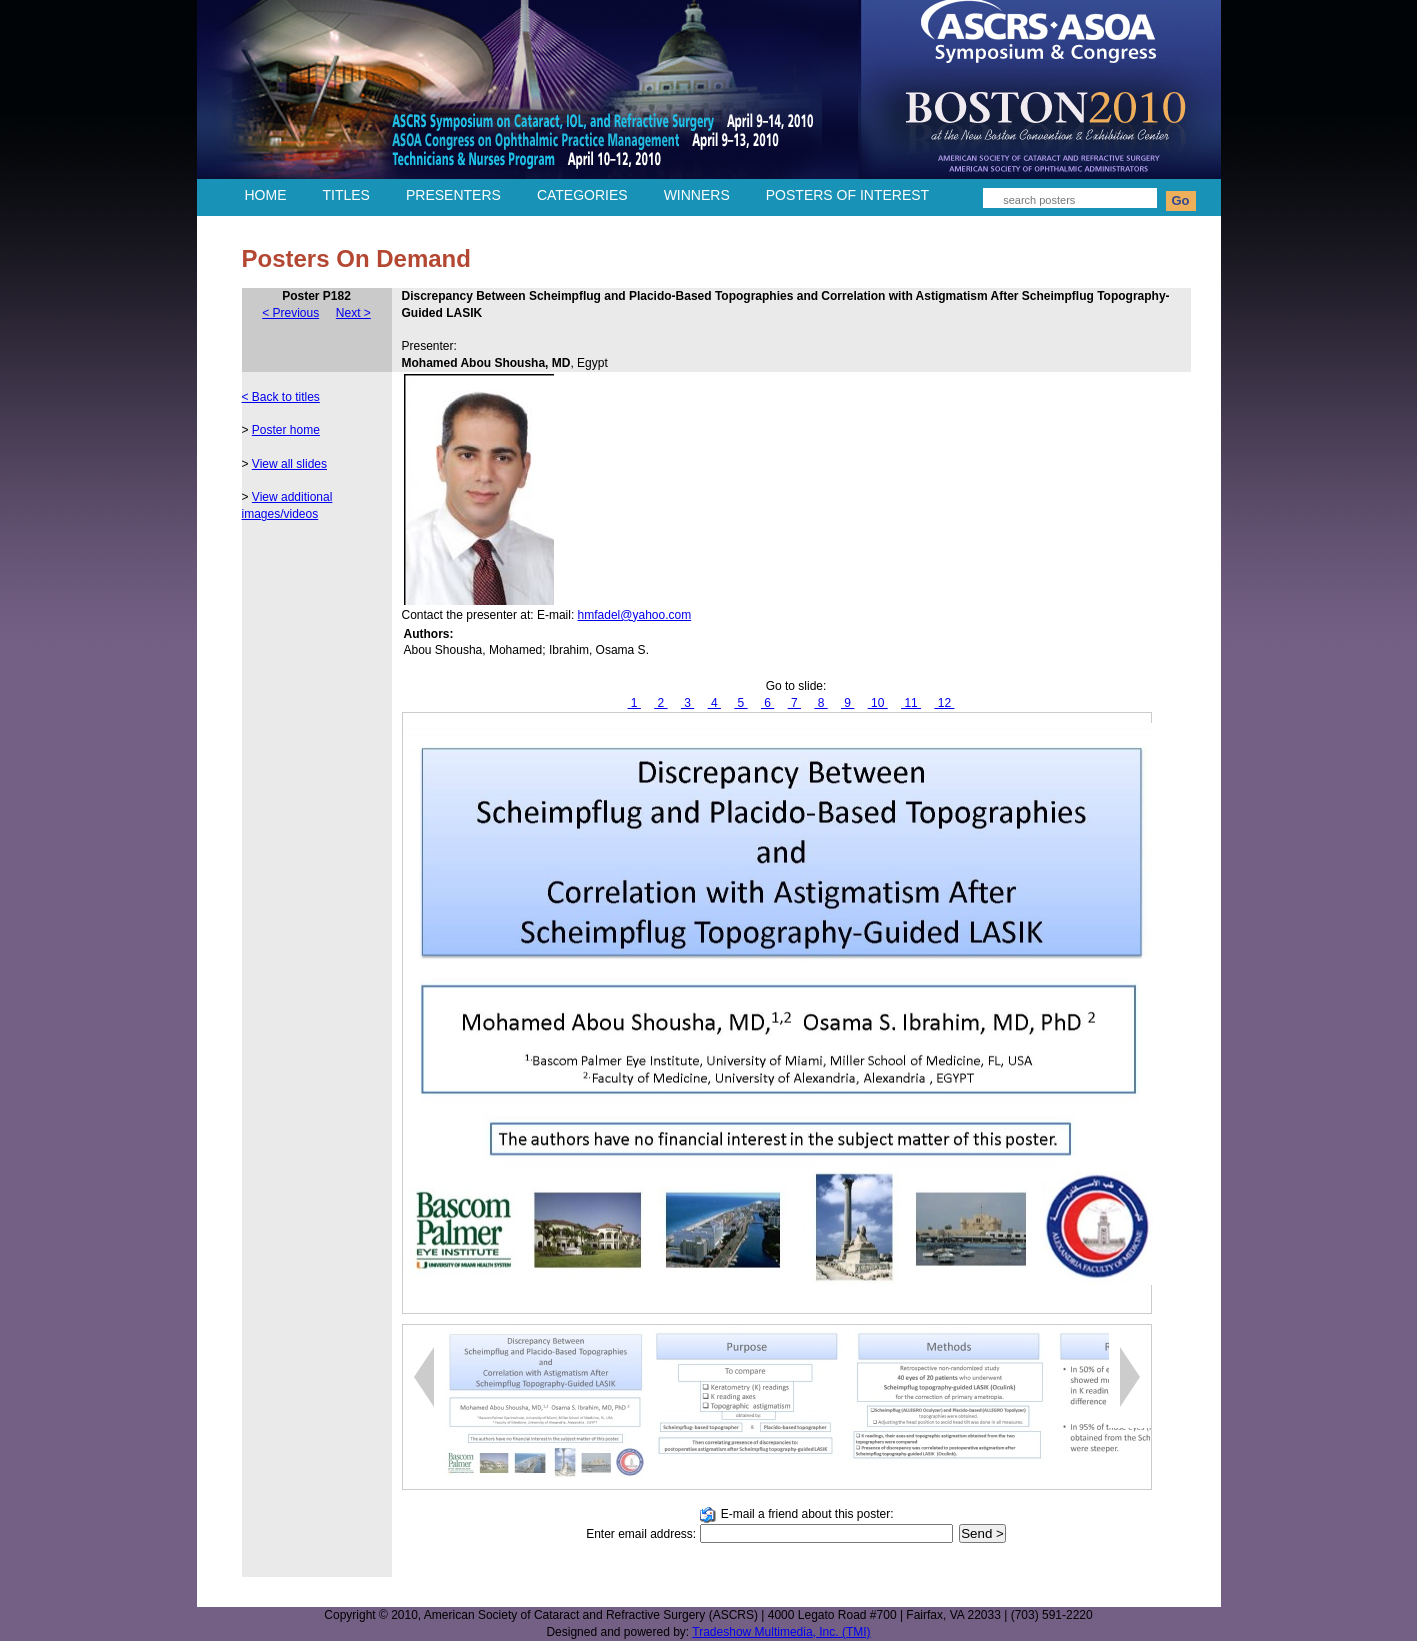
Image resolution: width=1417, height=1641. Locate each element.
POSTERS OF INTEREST (847, 195)
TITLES (346, 195)
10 (878, 703)
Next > (353, 313)
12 (944, 703)
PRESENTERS (453, 195)
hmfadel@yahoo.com (635, 615)
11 (911, 703)
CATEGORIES (582, 195)
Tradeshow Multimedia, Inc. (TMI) (781, 1632)
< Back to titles (281, 397)
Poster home (286, 430)
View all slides (289, 464)
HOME (266, 195)
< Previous (290, 313)
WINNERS (697, 195)
